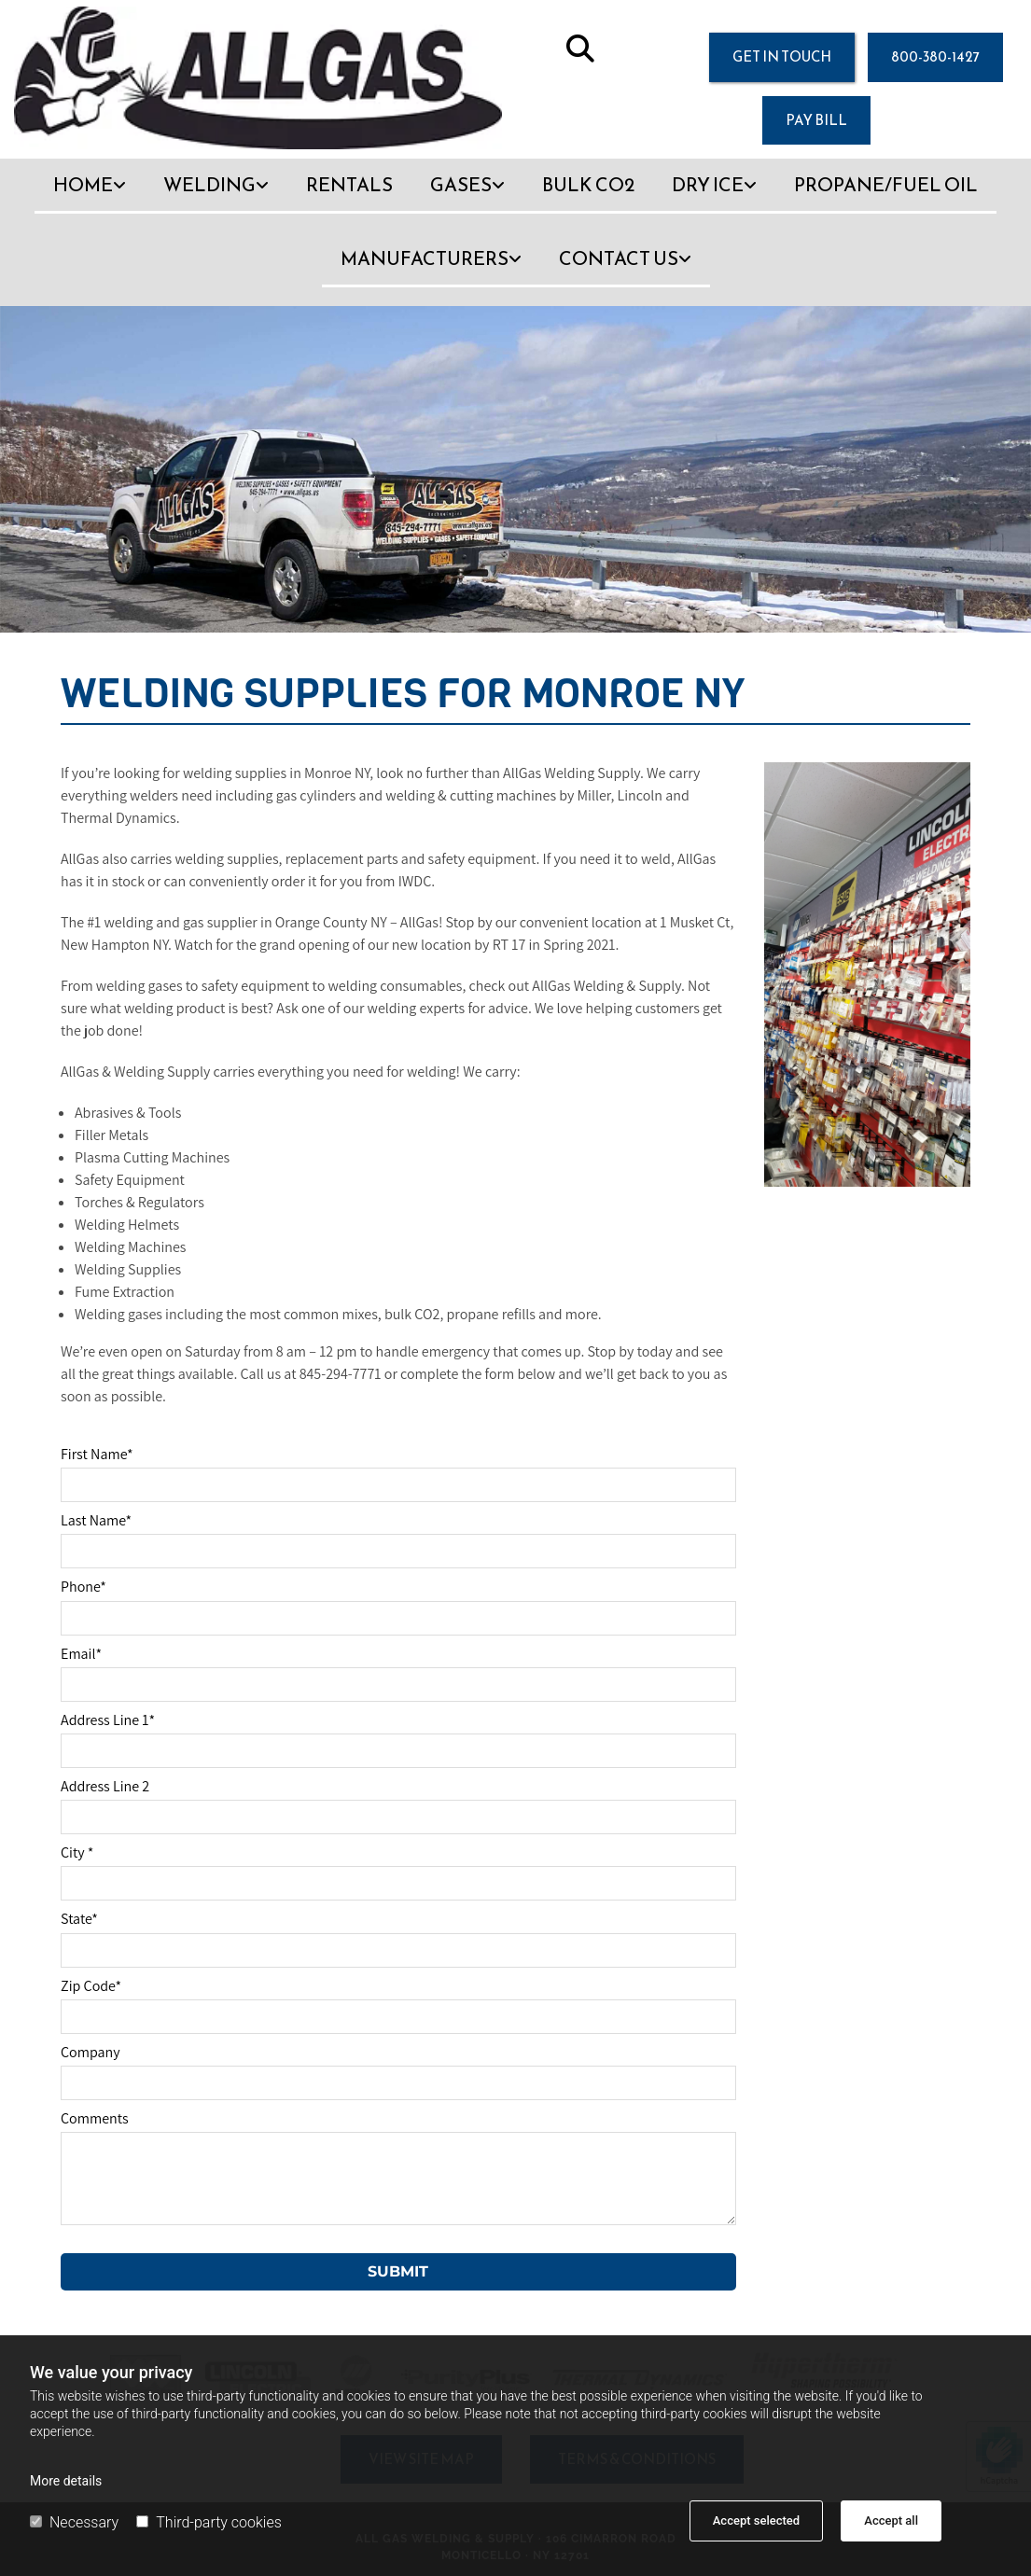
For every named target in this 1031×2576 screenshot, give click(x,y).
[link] (90, 195)
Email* (81, 1654)
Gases (461, 185)
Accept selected (756, 2520)
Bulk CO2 (588, 185)
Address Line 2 (105, 1786)
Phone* (83, 1586)
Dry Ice (708, 185)
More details (66, 2480)
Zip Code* (91, 1986)
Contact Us (618, 258)
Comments (95, 2118)
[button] (782, 57)
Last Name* (96, 1520)
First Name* (97, 1454)
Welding (209, 185)
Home (83, 185)
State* (79, 1919)
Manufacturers (425, 258)
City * (77, 1852)
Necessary (74, 2522)
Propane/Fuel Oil (886, 185)
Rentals (349, 185)
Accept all (891, 2520)
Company (90, 2052)
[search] (580, 48)
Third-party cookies (208, 2522)
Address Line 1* (108, 1720)
